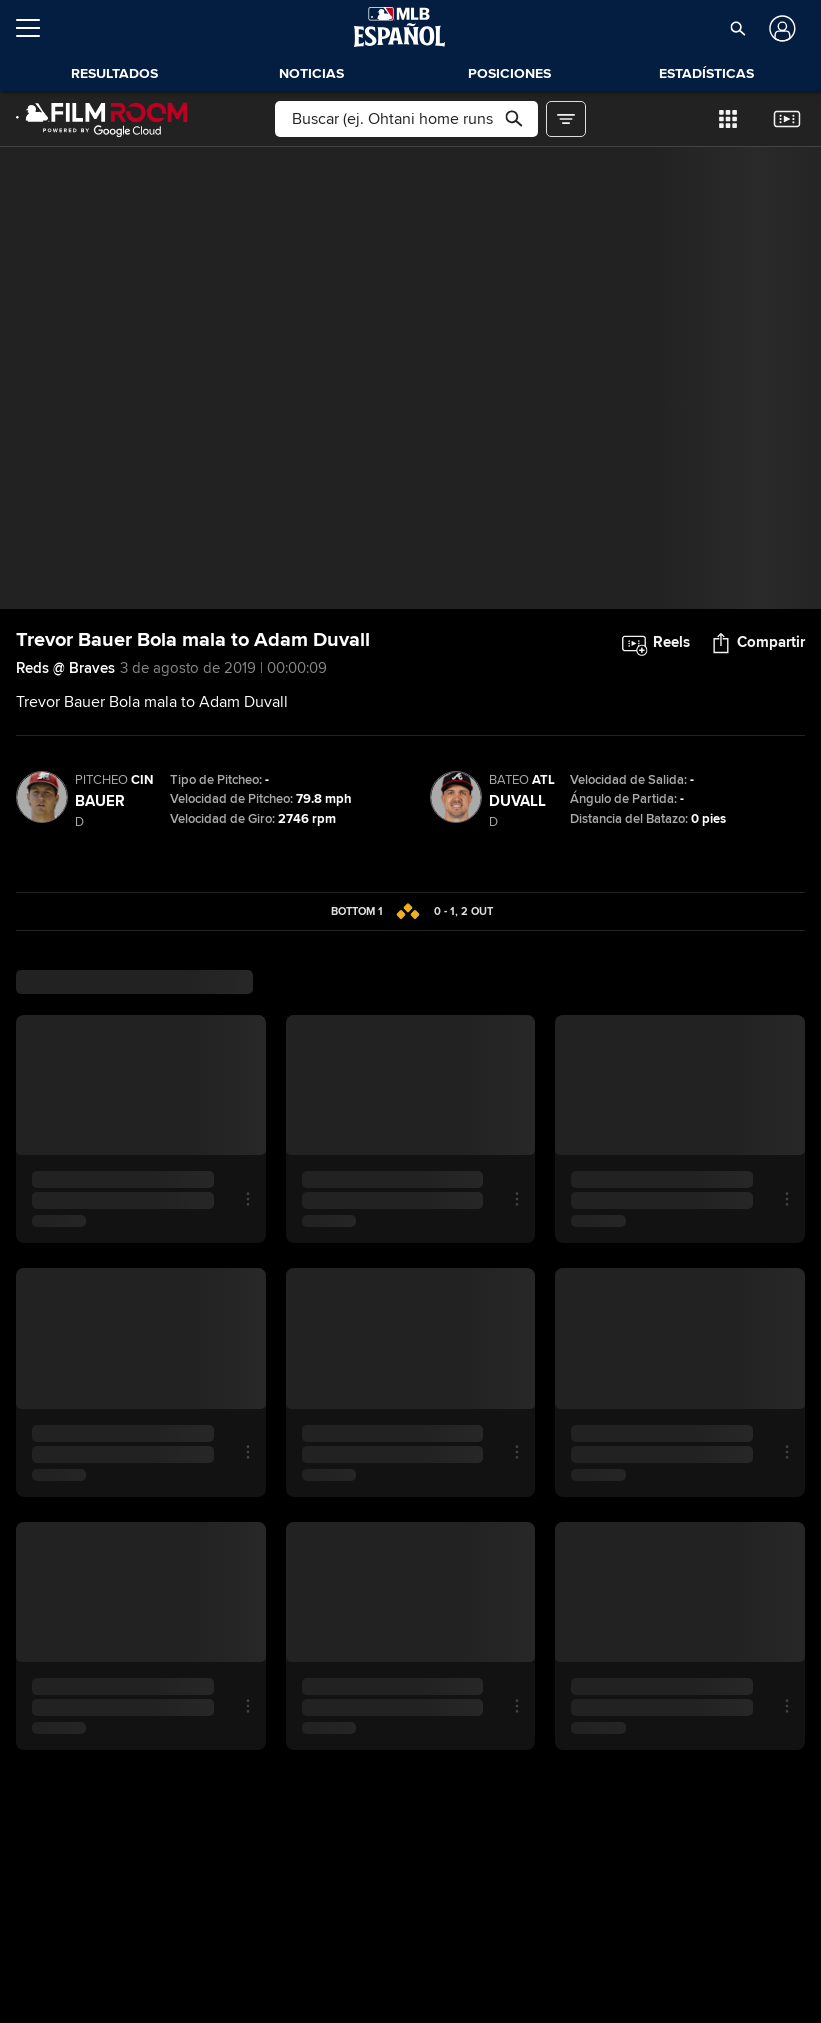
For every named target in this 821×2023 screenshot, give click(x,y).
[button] (737, 28)
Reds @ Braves (65, 668)
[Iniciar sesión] (780, 28)
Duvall (517, 801)
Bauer (100, 801)
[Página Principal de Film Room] (102, 119)
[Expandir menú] (36, 28)
